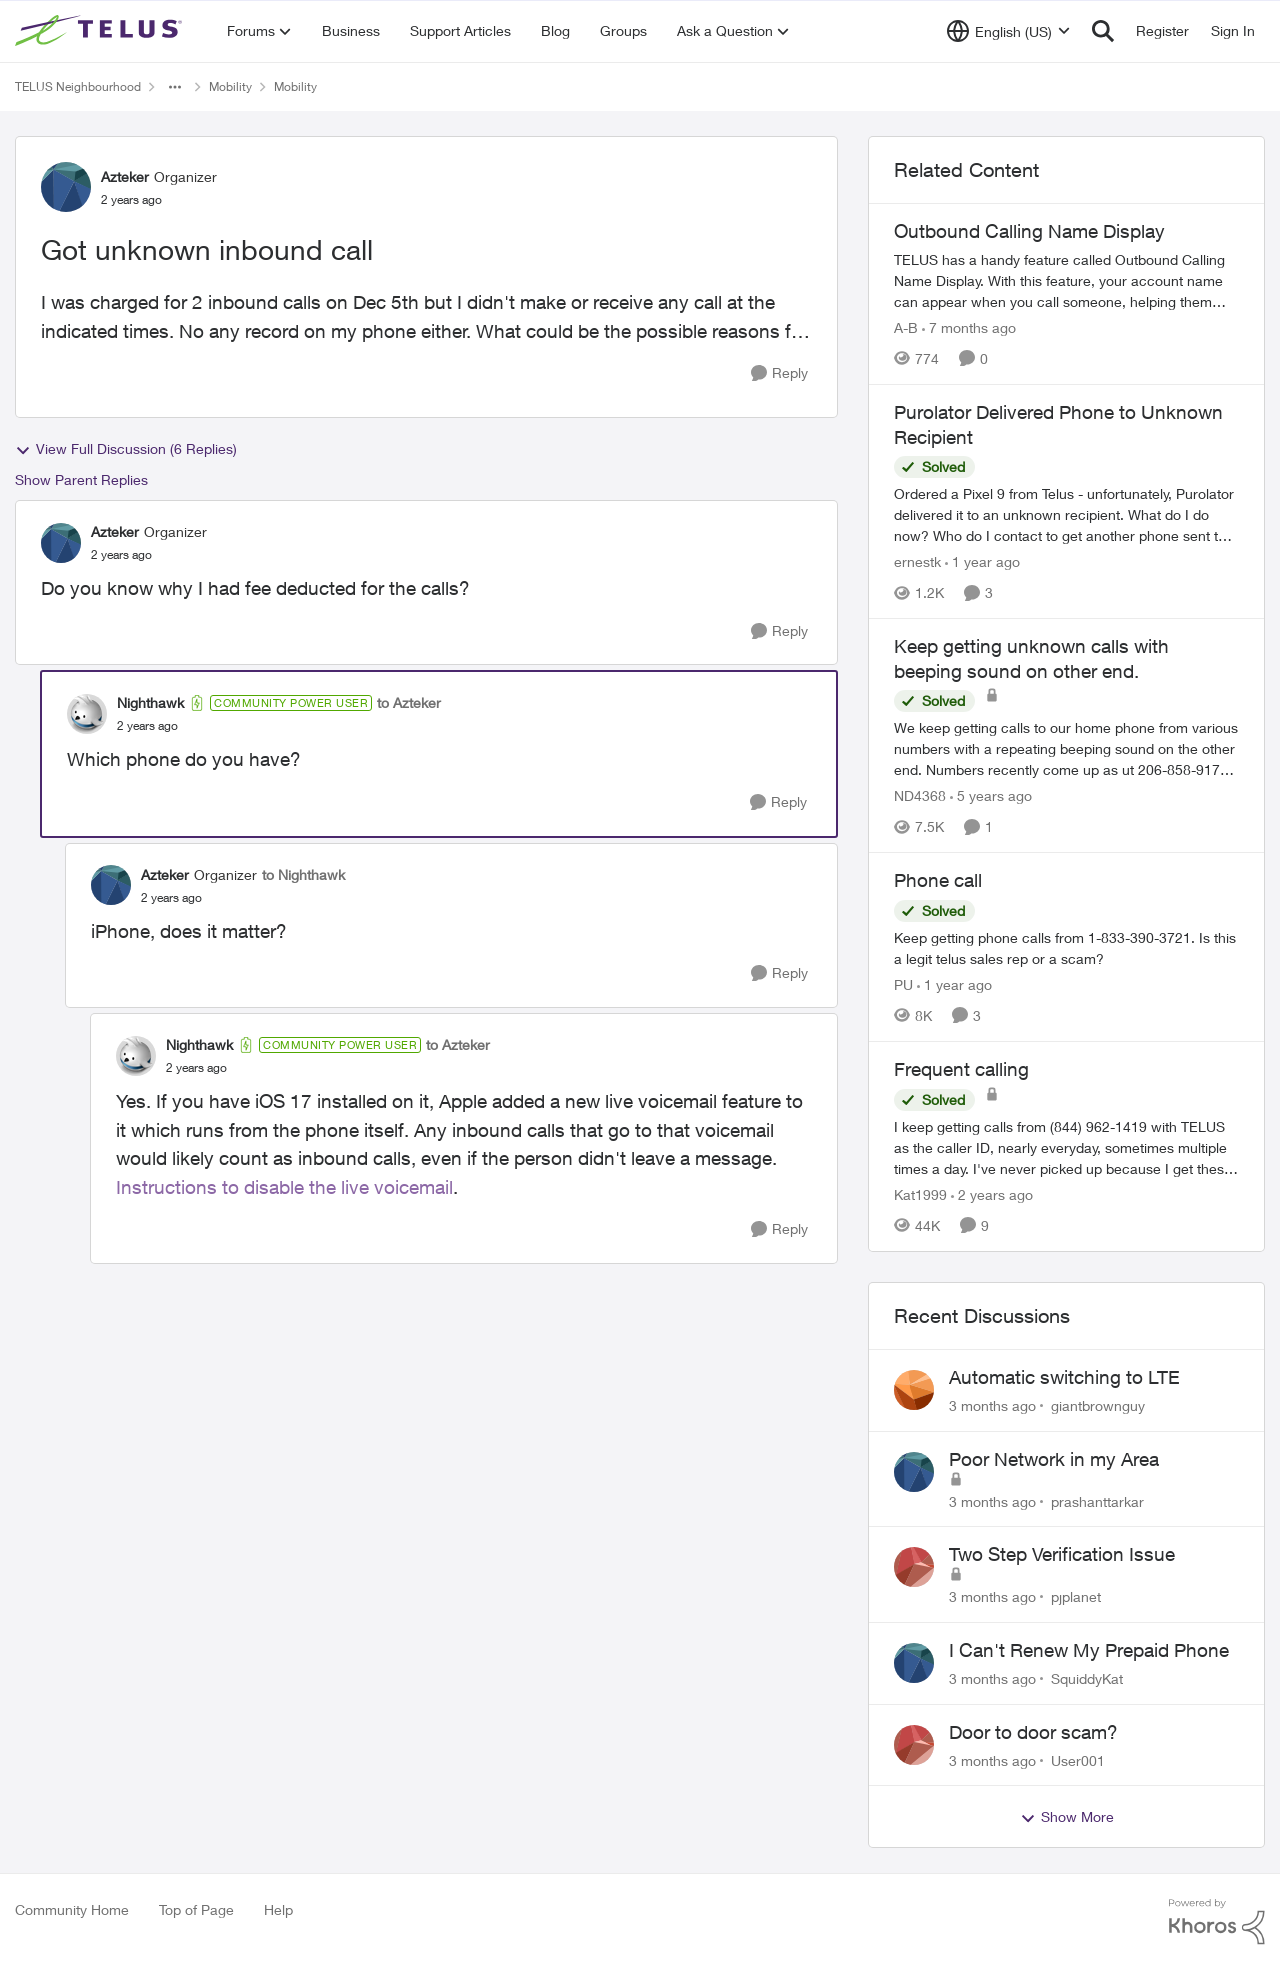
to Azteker (409, 702)
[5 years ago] (991, 795)
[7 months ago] (969, 327)
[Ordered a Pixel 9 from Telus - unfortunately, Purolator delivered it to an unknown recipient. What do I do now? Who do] (1066, 514)
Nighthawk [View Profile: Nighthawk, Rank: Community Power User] (150, 702)
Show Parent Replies (81, 479)
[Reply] (779, 373)
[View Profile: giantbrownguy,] (914, 1390)
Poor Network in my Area (1054, 1459)
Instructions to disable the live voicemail (284, 1187)
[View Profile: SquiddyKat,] (914, 1663)
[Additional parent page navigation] (175, 87)
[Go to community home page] (101, 31)
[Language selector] (1008, 31)
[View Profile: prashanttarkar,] (914, 1472)
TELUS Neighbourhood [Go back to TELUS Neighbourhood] (78, 86)
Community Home (72, 1909)
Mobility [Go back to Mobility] (230, 86)
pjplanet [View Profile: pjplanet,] (1076, 1596)
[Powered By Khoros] (1217, 1922)
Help (278, 1909)
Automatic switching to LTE (1064, 1377)
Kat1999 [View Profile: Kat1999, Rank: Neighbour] (920, 1194)
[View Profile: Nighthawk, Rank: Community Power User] (87, 714)
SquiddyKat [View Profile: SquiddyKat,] (1087, 1678)
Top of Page (196, 1909)
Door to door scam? (1033, 1732)
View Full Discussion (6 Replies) (126, 449)
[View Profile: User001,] (914, 1745)
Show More (1067, 1817)
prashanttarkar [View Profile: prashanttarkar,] (1097, 1500)
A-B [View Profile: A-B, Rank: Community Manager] (906, 327)
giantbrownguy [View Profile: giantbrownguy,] (1098, 1405)
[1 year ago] (982, 561)
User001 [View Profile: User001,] (1078, 1759)
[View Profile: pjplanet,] (914, 1567)
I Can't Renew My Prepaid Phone (1089, 1650)
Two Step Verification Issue (1062, 1554)
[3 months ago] (992, 1405)
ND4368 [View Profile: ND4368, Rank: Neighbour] (920, 795)
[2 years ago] (992, 1194)
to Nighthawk (303, 874)
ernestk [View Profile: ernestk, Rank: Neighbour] (917, 561)
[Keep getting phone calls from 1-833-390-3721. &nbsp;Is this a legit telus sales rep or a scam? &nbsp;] (1066, 948)
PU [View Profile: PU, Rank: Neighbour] (903, 984)
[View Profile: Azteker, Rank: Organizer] (66, 187)
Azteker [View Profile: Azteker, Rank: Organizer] (125, 176)
